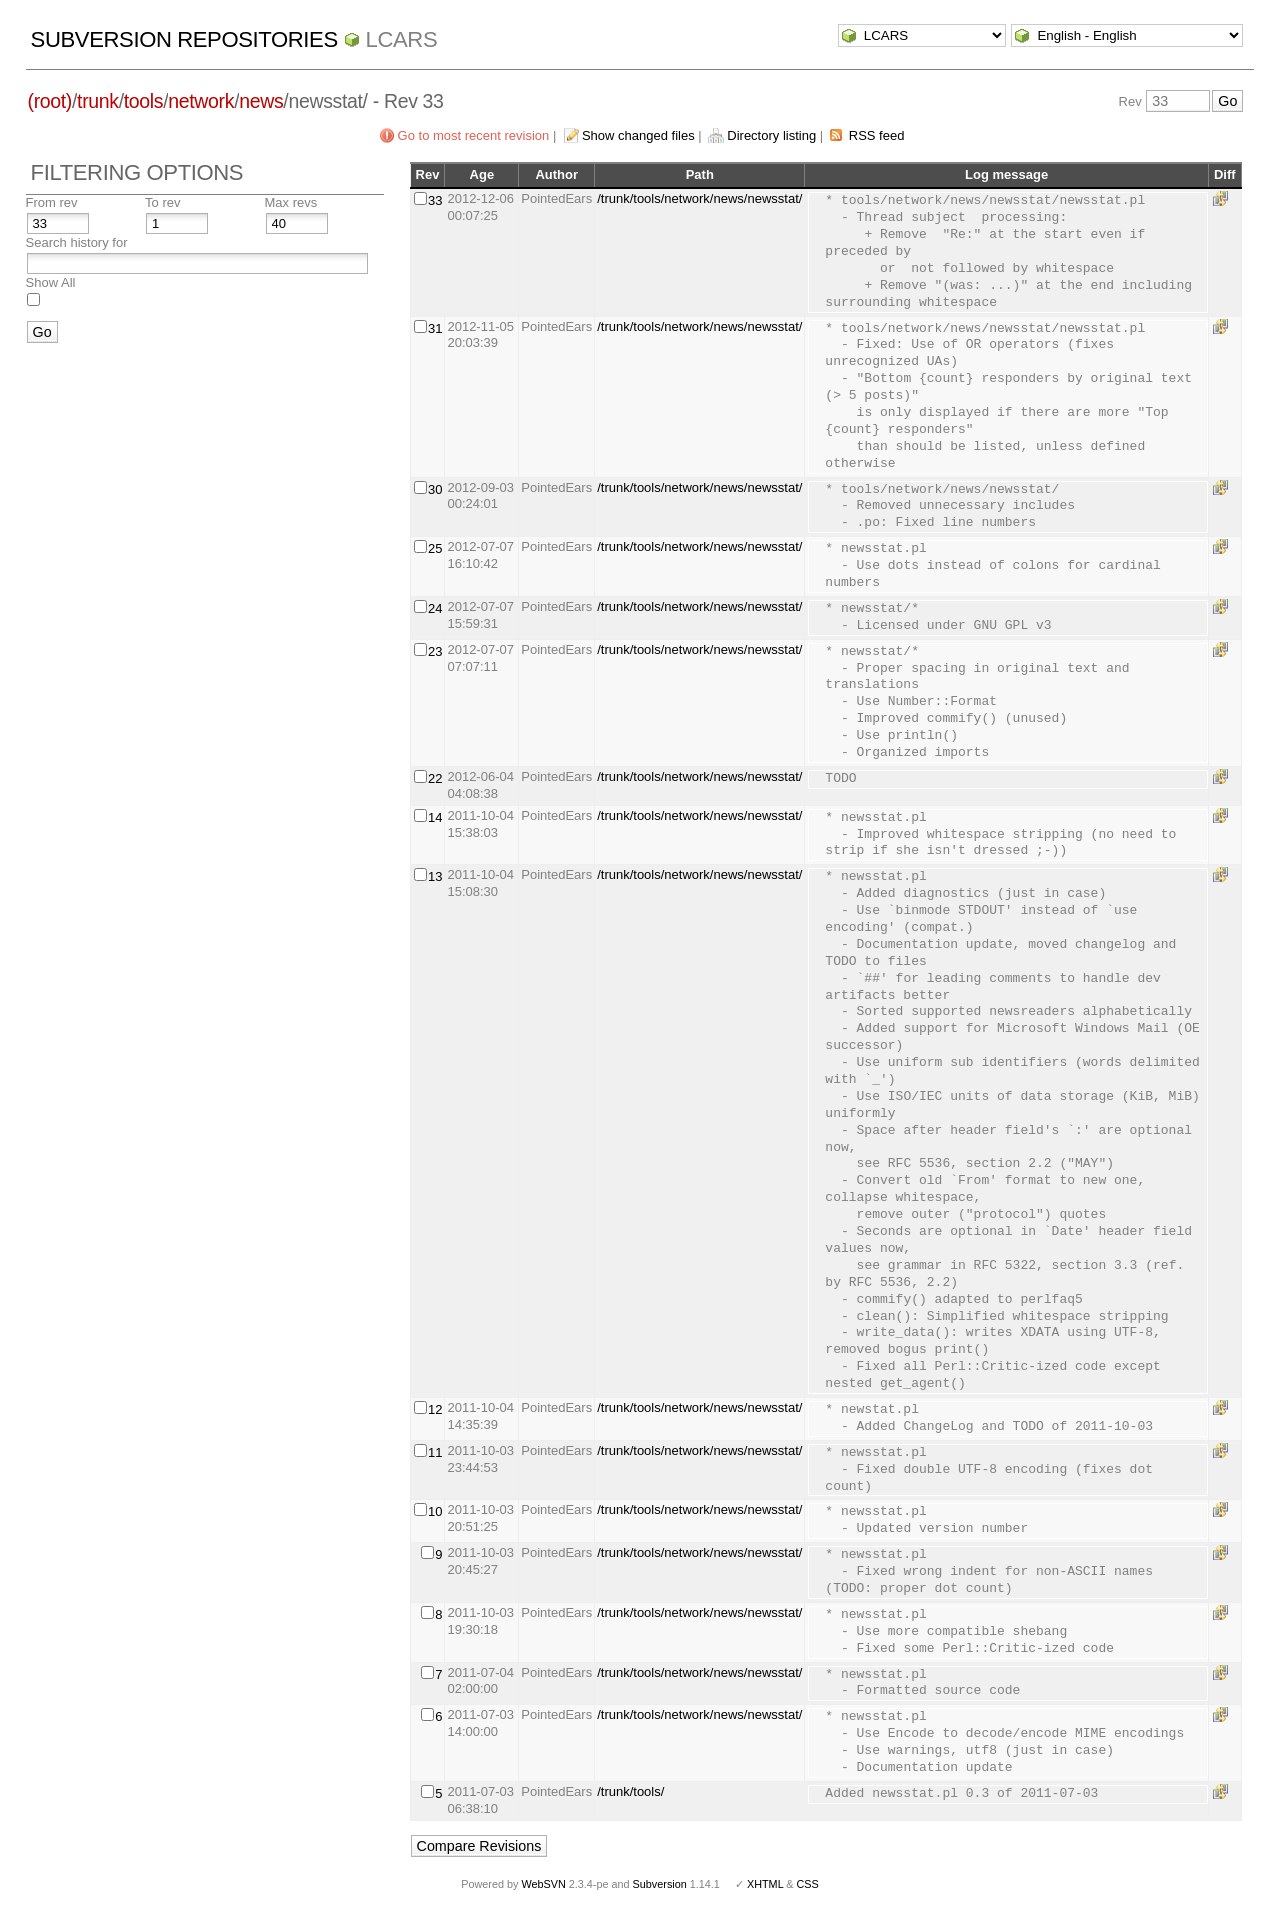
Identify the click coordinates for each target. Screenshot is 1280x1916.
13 (435, 876)
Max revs (291, 202)
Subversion (660, 1884)
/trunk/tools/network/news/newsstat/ (699, 198)
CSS (808, 1884)
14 (435, 817)
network (201, 101)
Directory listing (771, 135)
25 (435, 548)
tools (143, 101)
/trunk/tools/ (630, 1791)
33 (435, 200)
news (261, 101)
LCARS (402, 39)
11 (435, 1452)
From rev (52, 202)
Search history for (77, 242)
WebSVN (543, 1884)
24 (435, 608)
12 (435, 1409)
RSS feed (877, 135)
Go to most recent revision (474, 135)
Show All (51, 282)
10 (435, 1511)
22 (435, 778)
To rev (162, 202)
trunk (98, 101)
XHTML (765, 1884)
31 (435, 328)
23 (435, 651)
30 (435, 489)
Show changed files (638, 135)
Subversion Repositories (184, 39)
